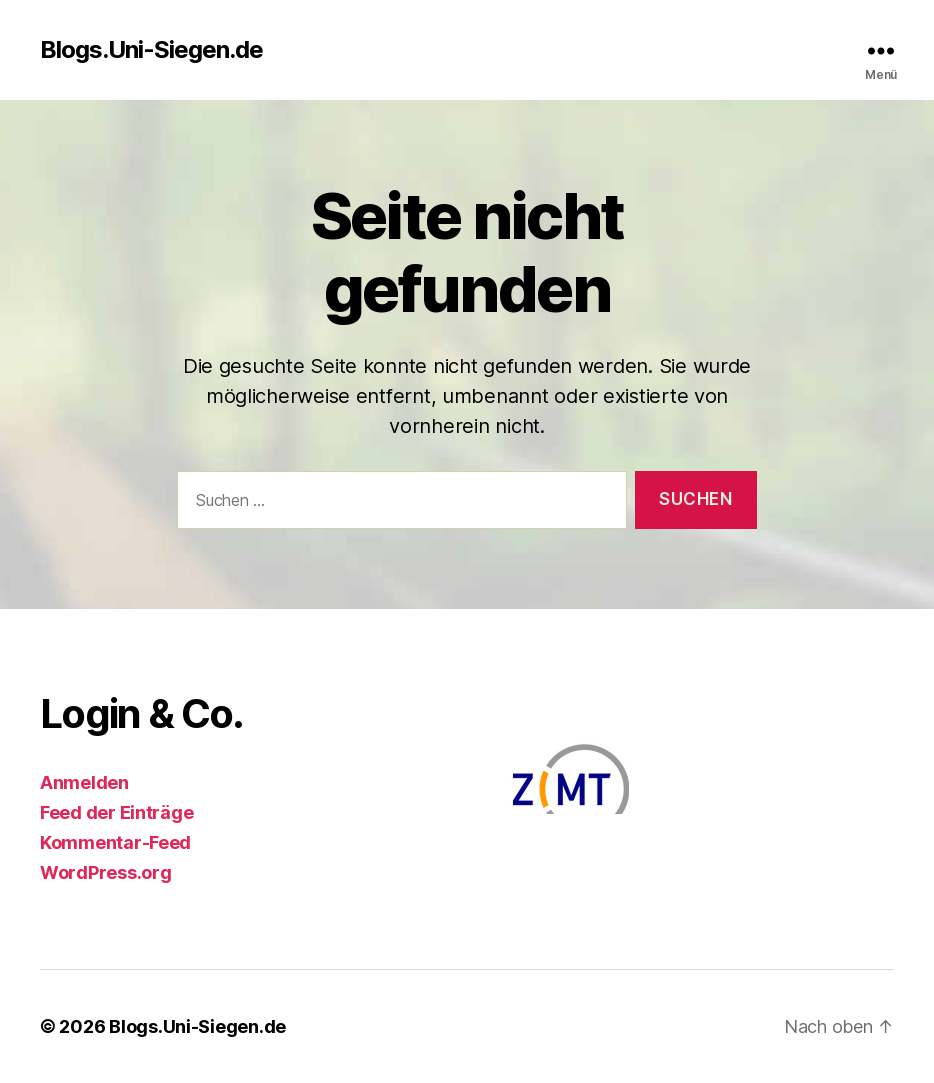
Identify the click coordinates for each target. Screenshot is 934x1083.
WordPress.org (106, 872)
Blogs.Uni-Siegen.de (151, 50)
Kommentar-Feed (115, 842)
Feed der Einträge (116, 812)
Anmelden (84, 782)
